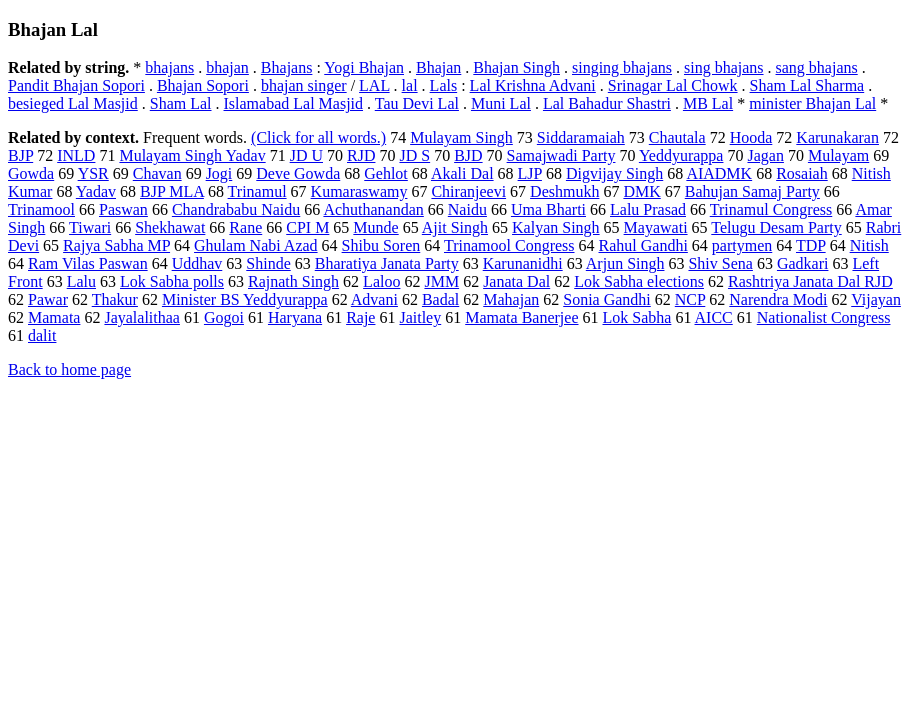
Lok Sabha (637, 317)
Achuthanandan (373, 209)
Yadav (96, 191)
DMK (641, 191)
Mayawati (656, 227)
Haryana (295, 317)
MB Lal (708, 103)
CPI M (307, 227)
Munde (375, 227)
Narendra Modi (778, 299)
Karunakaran (837, 137)
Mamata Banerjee (521, 317)
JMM (441, 281)
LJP (530, 173)
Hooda (751, 137)
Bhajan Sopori (203, 85)
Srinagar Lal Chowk (673, 85)
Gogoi (224, 317)
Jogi (219, 173)
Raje (360, 317)
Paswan (123, 209)
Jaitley (420, 317)
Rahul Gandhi (643, 245)
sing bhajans (724, 67)
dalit (42, 335)
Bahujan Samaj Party (752, 191)
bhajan (227, 67)
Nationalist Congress (824, 317)
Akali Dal (462, 173)
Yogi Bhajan (364, 67)
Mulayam (838, 155)
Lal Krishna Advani (533, 85)
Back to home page (69, 369)
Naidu (467, 209)
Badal (440, 299)
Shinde (268, 263)
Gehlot (386, 173)
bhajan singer (304, 85)
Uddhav (197, 263)
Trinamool (41, 209)
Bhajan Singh (516, 67)
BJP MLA (172, 191)
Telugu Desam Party (776, 227)
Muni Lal (501, 103)
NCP (690, 299)
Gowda (31, 173)
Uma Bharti (548, 209)
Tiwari (90, 227)
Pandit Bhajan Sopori (76, 85)
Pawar (48, 299)
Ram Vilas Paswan (88, 263)
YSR (93, 173)
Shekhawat (170, 227)
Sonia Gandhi (607, 299)
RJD (361, 155)
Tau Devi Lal (417, 103)
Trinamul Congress (771, 209)
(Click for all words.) (318, 137)
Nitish (869, 245)
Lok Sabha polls (172, 281)
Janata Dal (516, 281)
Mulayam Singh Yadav (192, 155)
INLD (76, 155)
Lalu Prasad (648, 209)
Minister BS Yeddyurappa (245, 299)
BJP (20, 155)
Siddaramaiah (581, 137)
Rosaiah (802, 173)
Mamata (54, 317)
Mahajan (511, 299)
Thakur (115, 299)
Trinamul (257, 191)
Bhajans (287, 67)
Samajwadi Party (561, 155)
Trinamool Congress (509, 245)
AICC (714, 317)
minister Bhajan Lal (812, 103)
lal (410, 85)
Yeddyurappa (681, 155)
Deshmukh (564, 191)
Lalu (81, 281)
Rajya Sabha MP (116, 245)
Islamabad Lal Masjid (294, 103)
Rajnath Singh (293, 281)
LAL (374, 85)
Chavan (157, 173)
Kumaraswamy (359, 191)
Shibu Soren (381, 245)
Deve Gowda (298, 173)
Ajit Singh (455, 227)
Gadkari (803, 263)
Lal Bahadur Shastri (607, 103)
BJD (468, 155)
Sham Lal (181, 103)
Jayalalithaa (142, 317)
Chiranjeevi (468, 191)
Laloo (381, 281)
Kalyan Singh (556, 227)
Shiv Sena (720, 263)
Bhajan (438, 67)
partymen (742, 245)
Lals (444, 85)
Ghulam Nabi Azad (256, 245)
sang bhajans (817, 67)
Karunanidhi (523, 263)
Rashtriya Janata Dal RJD (810, 281)
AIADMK (719, 173)
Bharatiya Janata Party (387, 263)
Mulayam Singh (461, 137)
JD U (306, 155)
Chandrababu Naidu (236, 209)
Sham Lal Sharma (807, 85)
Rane (245, 227)
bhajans (169, 67)
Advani (374, 299)
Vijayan (876, 299)
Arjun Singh (625, 263)
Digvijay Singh (614, 173)
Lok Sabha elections (639, 281)
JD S (414, 155)
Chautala (677, 137)
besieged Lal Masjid (73, 103)
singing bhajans (622, 67)
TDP (811, 245)
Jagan (765, 155)
